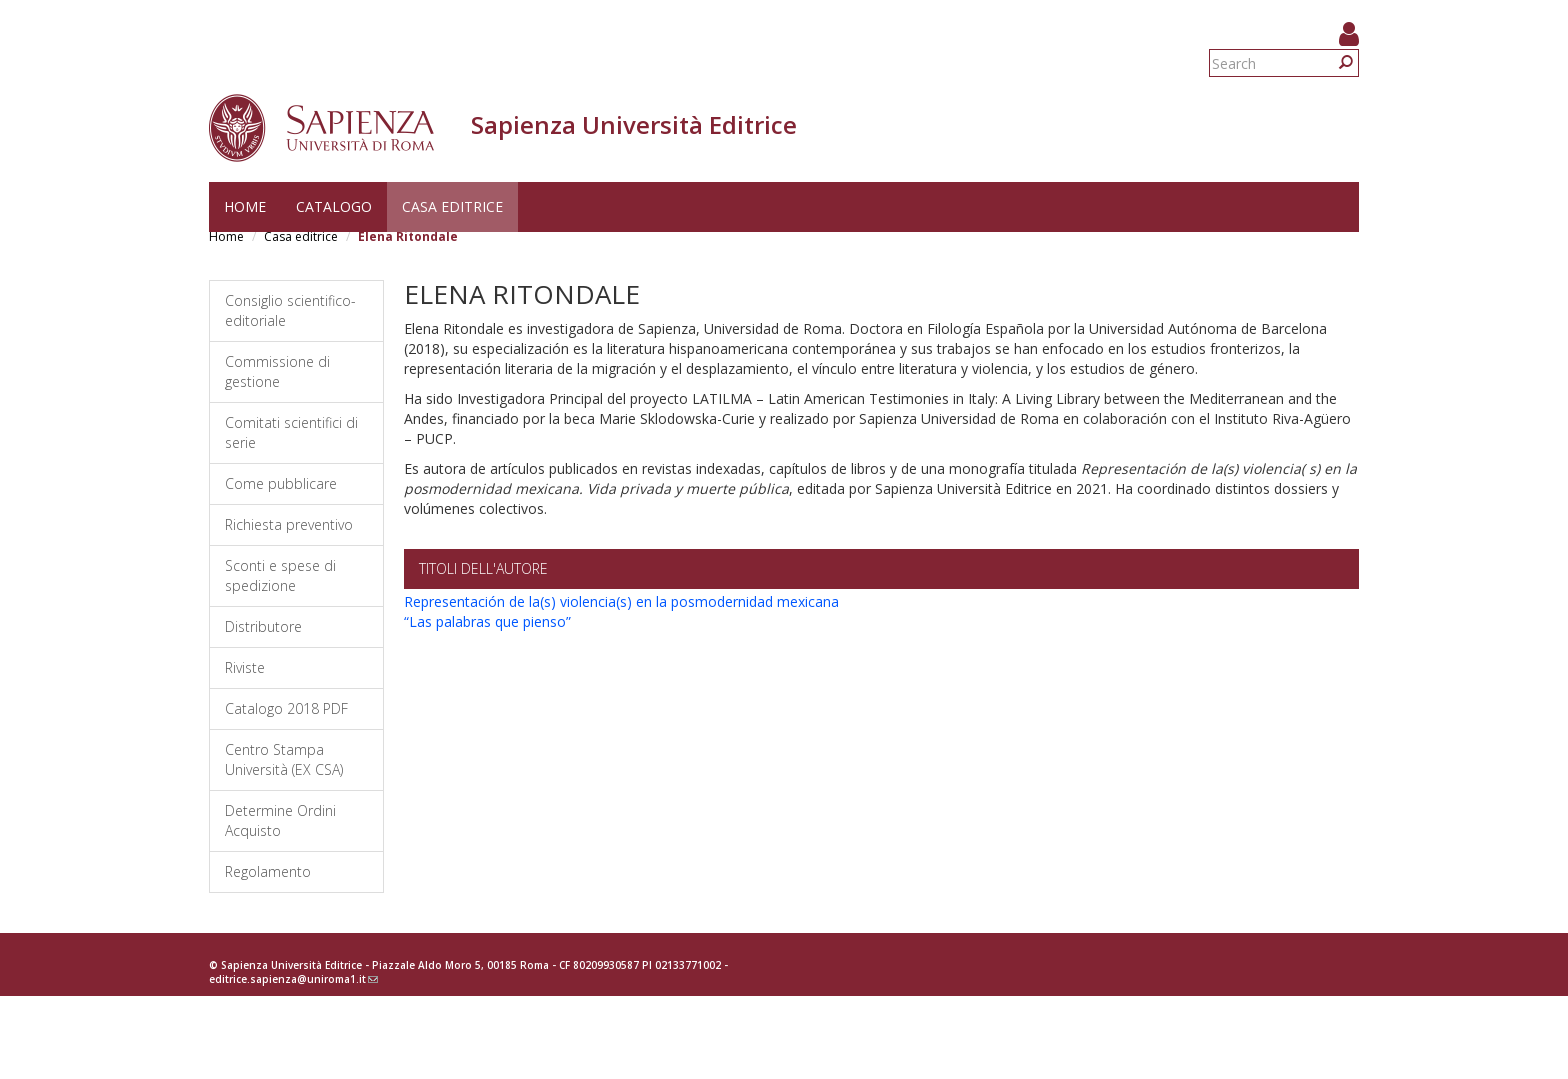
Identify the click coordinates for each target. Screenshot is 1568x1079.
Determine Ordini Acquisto (280, 820)
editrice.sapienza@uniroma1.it (293, 979)
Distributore (263, 626)
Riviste (245, 667)
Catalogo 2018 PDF (286, 708)
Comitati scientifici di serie (291, 432)
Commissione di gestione (277, 371)
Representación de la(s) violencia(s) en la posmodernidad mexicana (621, 601)
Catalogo (334, 206)
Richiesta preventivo (289, 524)
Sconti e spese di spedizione (280, 575)
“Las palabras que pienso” (487, 621)
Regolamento (268, 871)
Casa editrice (452, 206)
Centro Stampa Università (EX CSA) (284, 759)
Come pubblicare (281, 483)
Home (245, 206)
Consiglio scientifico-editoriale (290, 310)
